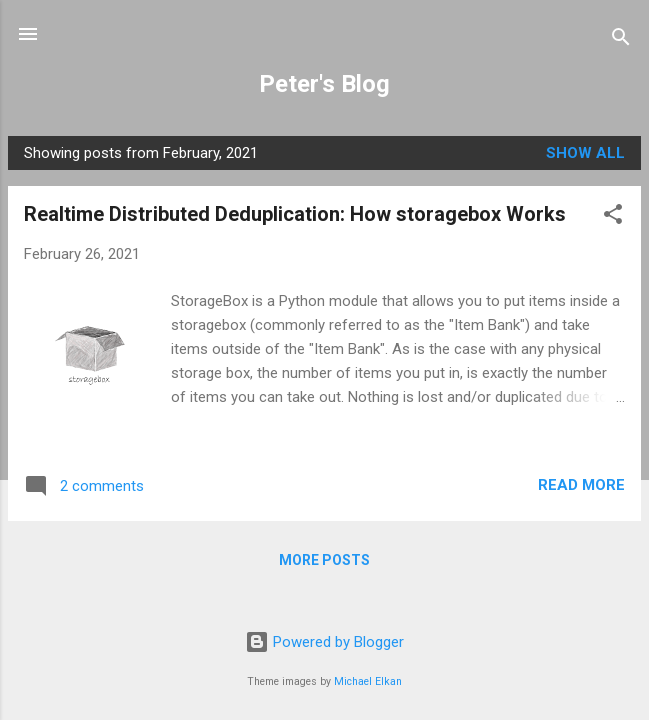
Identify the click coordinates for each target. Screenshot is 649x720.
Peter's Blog (324, 84)
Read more (581, 485)
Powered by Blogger (324, 642)
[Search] (621, 40)
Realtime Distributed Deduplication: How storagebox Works (295, 214)
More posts (324, 560)
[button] (613, 217)
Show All (585, 153)
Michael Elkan (368, 681)
